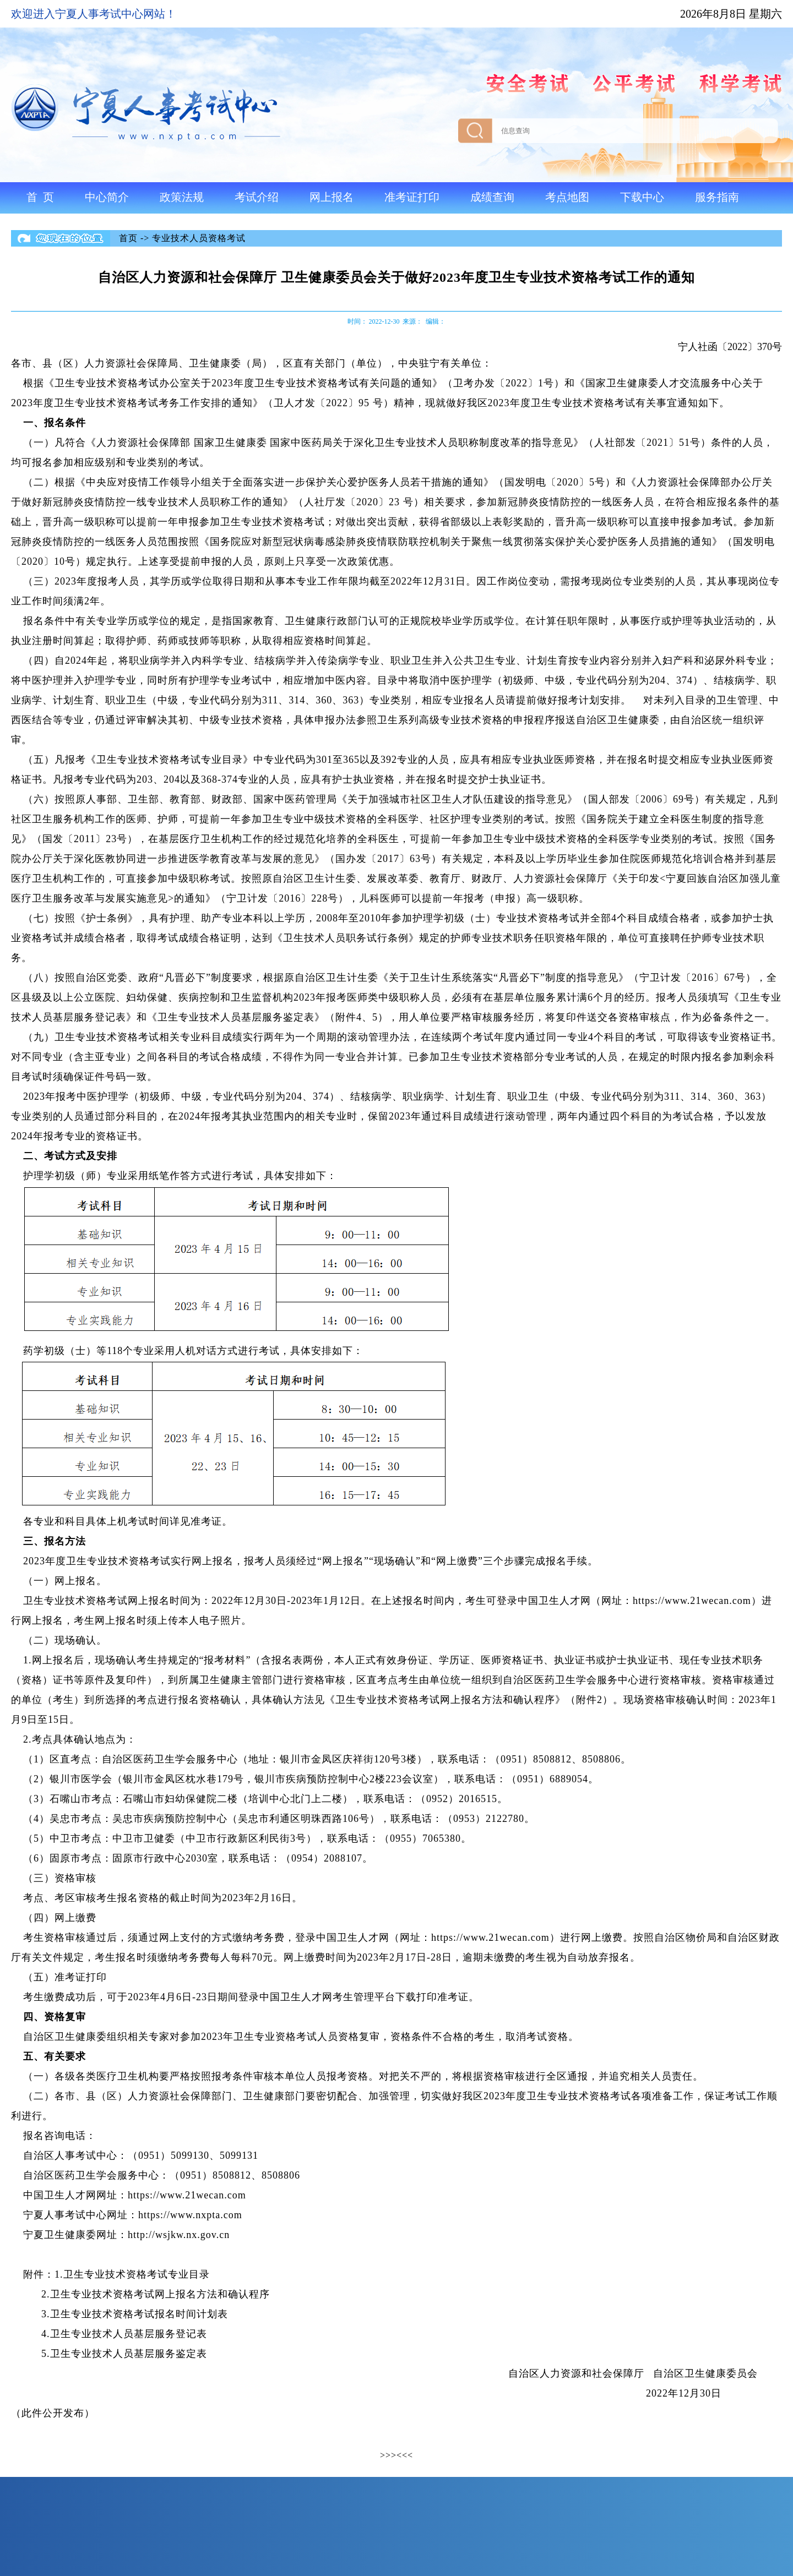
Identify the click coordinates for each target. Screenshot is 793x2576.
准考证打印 (411, 197)
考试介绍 (257, 197)
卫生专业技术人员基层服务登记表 (128, 2333)
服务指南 (717, 197)
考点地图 (567, 197)
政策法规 (182, 197)
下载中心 (642, 197)
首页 (128, 238)
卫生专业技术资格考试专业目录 (136, 2274)
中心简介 (107, 197)
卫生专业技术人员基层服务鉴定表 (128, 2353)
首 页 (40, 197)
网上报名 (331, 197)
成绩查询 (492, 197)
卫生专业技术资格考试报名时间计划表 (139, 2314)
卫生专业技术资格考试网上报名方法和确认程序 (160, 2294)
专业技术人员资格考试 (199, 238)
